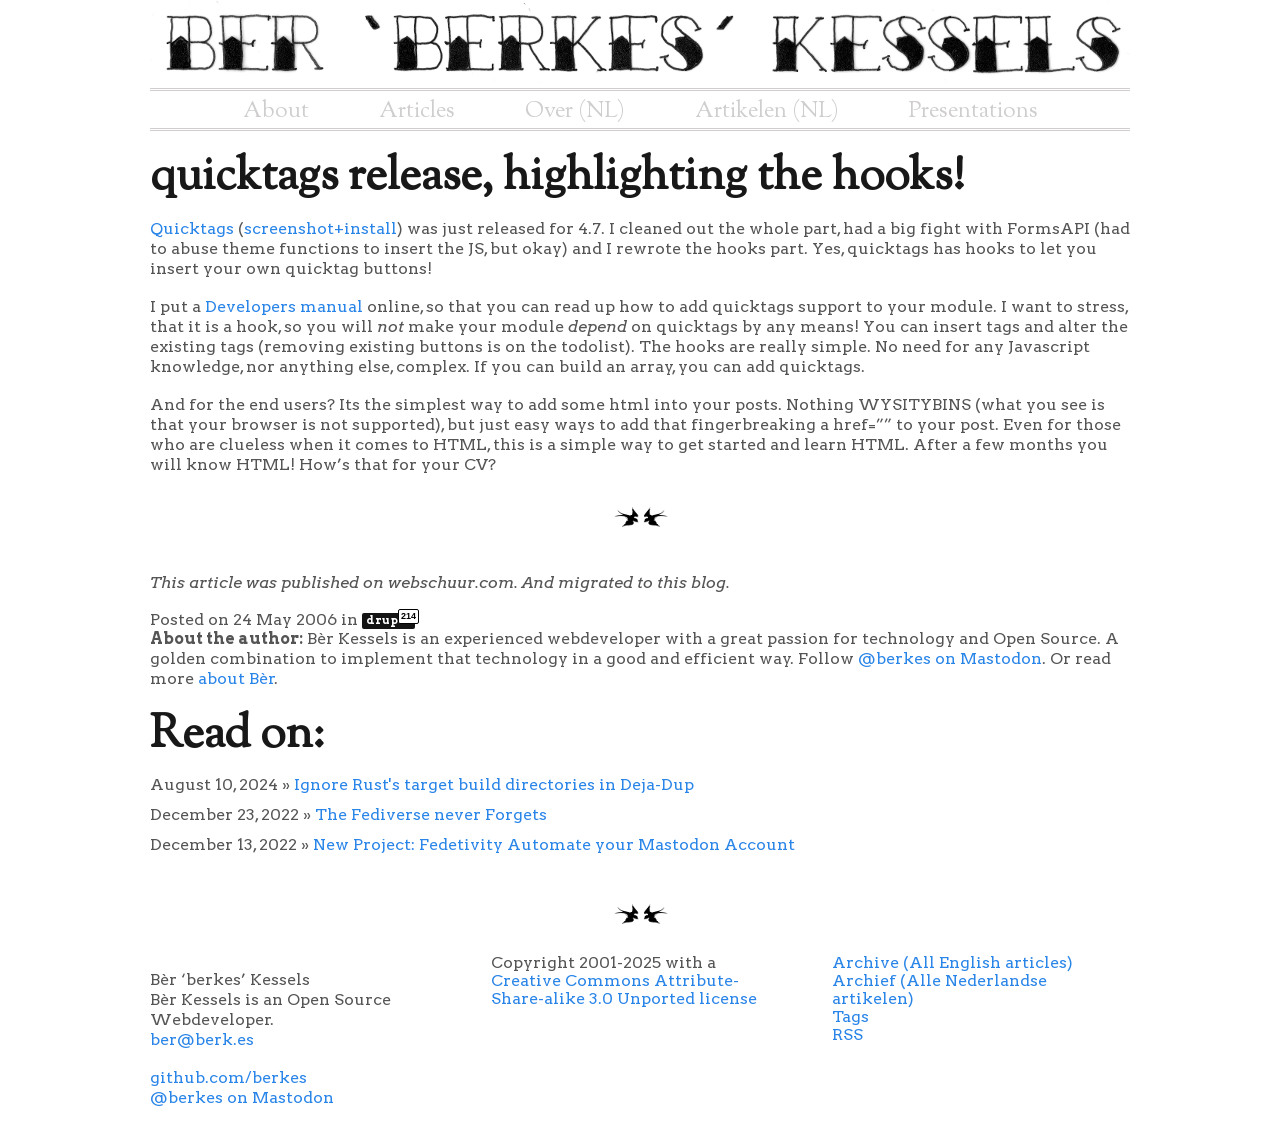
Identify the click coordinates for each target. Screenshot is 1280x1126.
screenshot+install (320, 228)
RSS (847, 1034)
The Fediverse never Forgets (431, 814)
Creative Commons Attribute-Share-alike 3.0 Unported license (624, 989)
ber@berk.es (202, 1039)
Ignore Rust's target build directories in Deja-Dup (494, 784)
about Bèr (236, 678)
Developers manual (284, 306)
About (276, 111)
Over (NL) (575, 111)
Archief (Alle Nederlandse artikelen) (939, 989)
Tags (850, 1016)
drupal (390, 620)
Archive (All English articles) (952, 962)
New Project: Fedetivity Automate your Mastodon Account (554, 844)
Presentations (973, 111)
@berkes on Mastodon (950, 658)
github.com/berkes (228, 1077)
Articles (417, 111)
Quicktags (192, 228)
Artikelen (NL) (767, 111)
